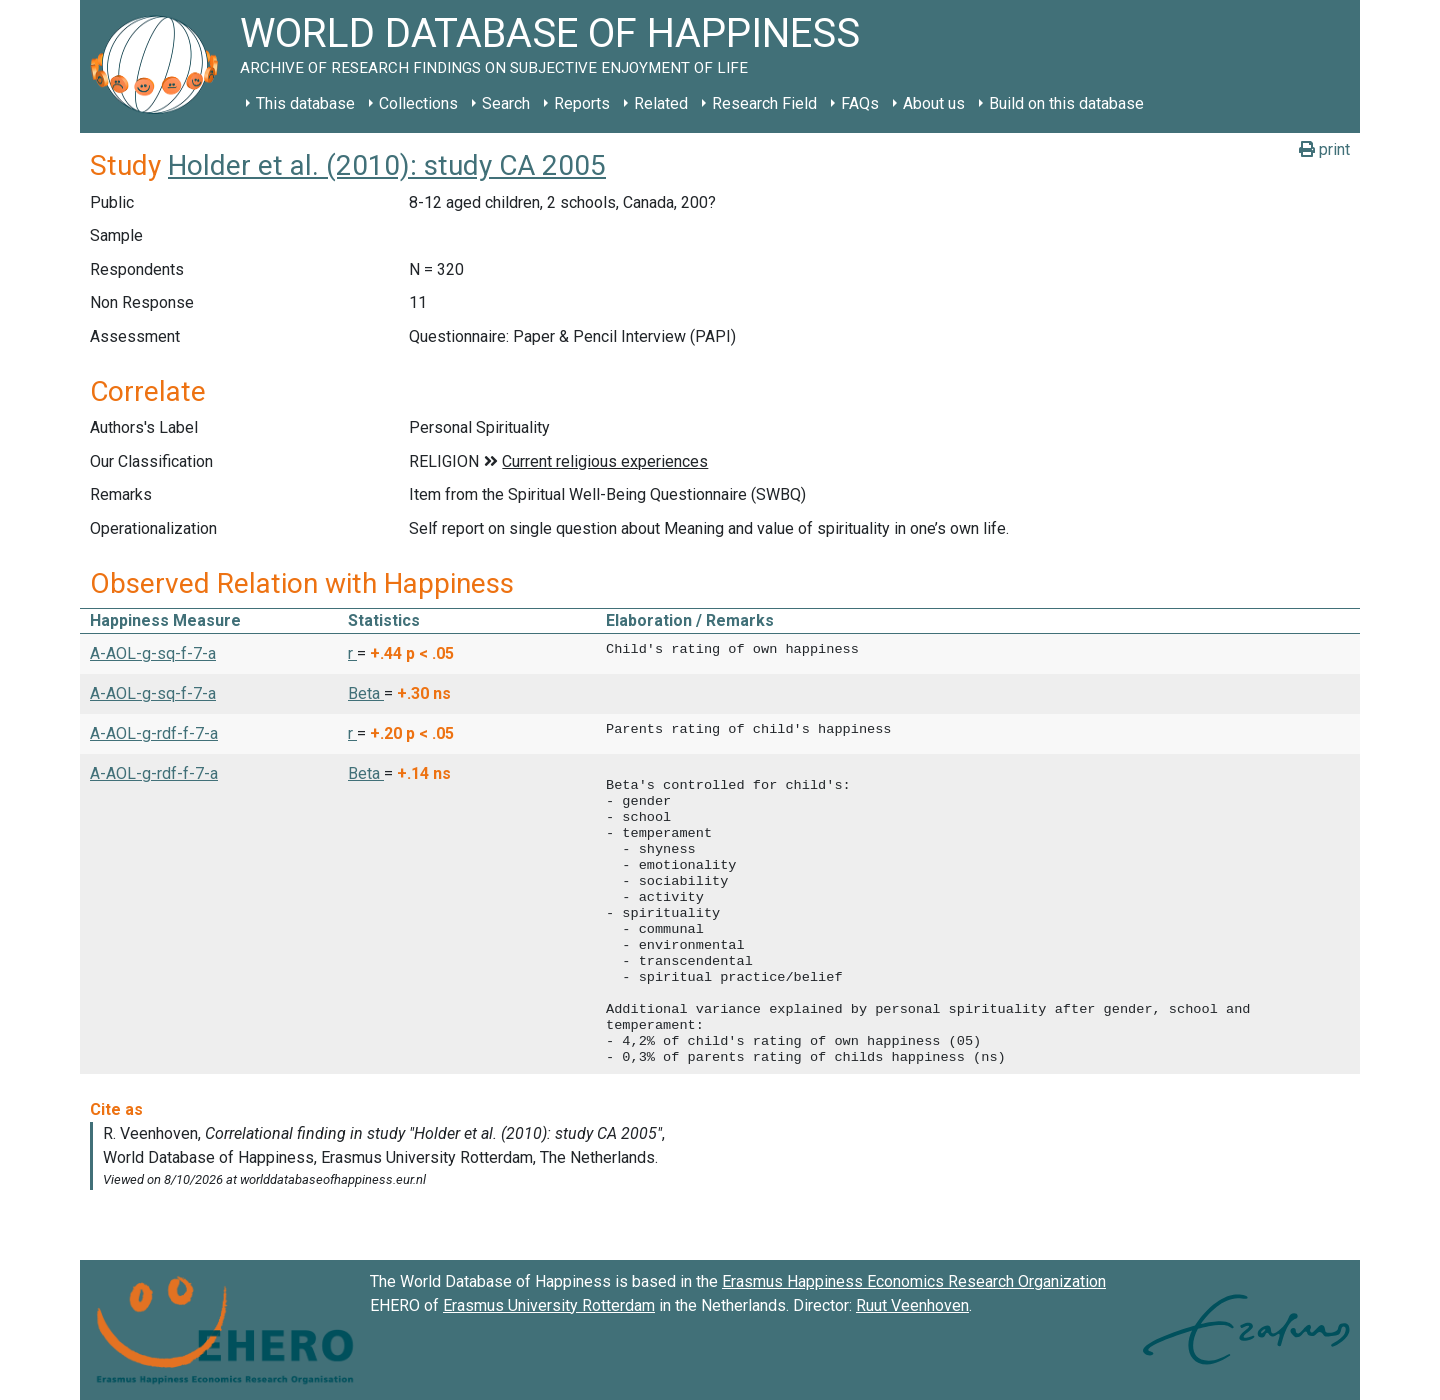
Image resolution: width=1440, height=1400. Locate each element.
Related (661, 103)
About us (934, 103)
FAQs (860, 103)
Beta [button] (366, 693)
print (1324, 149)
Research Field (764, 103)
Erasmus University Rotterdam (549, 1305)
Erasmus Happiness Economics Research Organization (914, 1281)
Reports (582, 103)
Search (506, 103)
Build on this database (1066, 103)
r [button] (352, 653)
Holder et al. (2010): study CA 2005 (387, 165)
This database (305, 103)
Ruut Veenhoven (912, 1305)
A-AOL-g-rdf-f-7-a (154, 733)
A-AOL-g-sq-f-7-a (153, 653)
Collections (418, 103)
